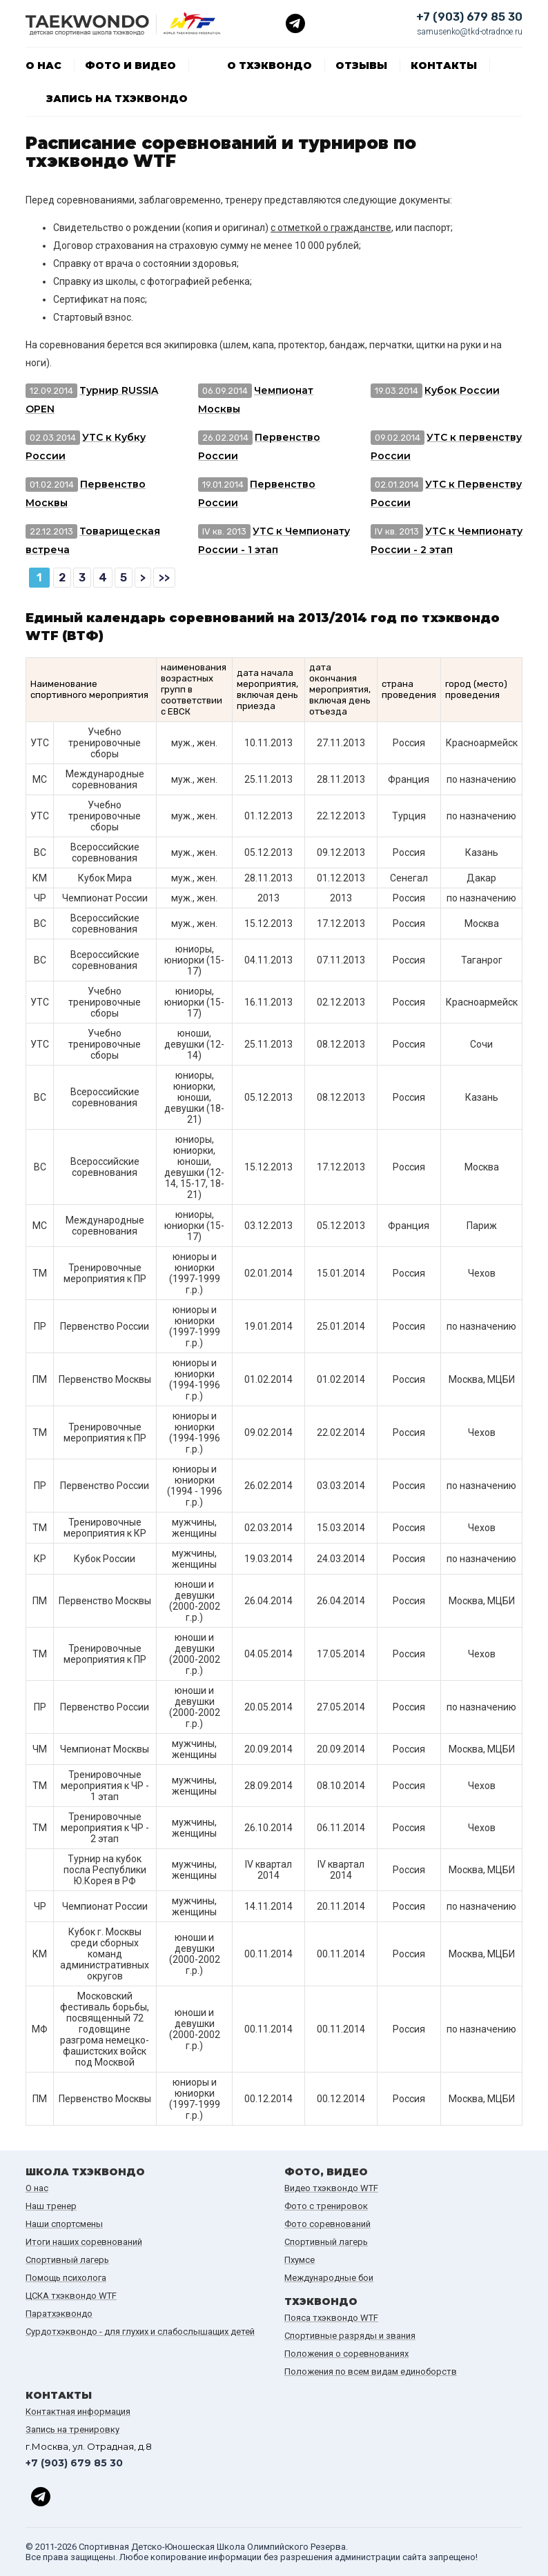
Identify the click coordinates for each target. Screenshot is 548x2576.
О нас (43, 65)
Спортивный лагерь (67, 2260)
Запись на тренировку (72, 2429)
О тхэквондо (269, 65)
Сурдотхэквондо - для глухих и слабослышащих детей (140, 2331)
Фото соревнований (327, 2224)
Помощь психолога (66, 2278)
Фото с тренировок (326, 2206)
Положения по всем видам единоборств (370, 2371)
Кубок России (462, 390)
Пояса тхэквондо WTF (331, 2318)
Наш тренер (51, 2206)
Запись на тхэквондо (117, 98)
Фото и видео (130, 65)
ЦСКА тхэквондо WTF (71, 2295)
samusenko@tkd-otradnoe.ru (469, 32)
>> (164, 577)
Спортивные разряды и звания (349, 2335)
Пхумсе (299, 2260)
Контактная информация (78, 2411)
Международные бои (328, 2278)
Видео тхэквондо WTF (331, 2188)
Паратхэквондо (59, 2313)
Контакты (444, 65)
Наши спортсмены (64, 2224)
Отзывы (361, 65)
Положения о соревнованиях (346, 2353)
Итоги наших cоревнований (84, 2242)
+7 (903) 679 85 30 (469, 16)
